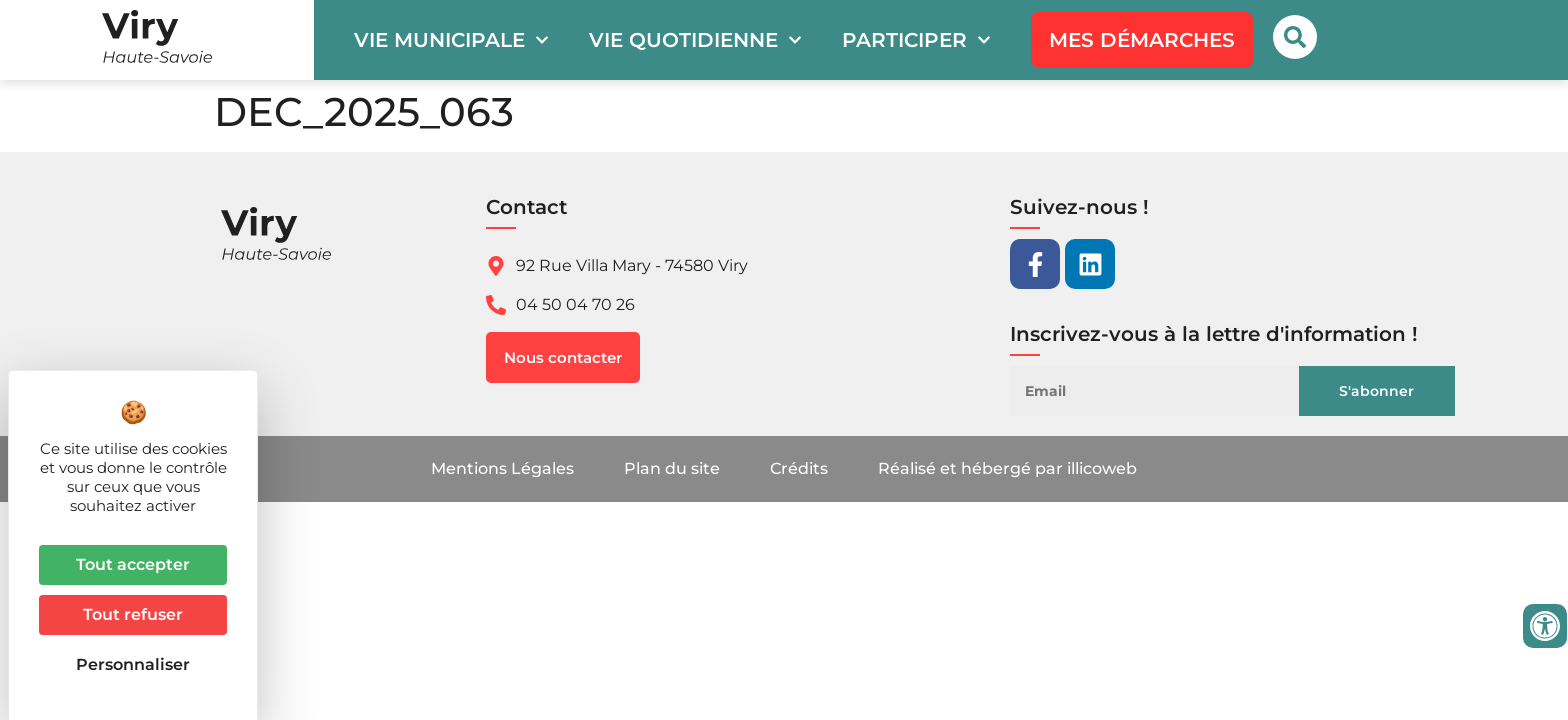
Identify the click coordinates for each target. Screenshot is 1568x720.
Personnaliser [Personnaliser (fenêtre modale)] (133, 664)
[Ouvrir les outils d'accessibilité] (1545, 626)
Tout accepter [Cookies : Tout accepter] (133, 564)
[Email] (1169, 391)
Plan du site (672, 468)
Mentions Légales (502, 468)
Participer (916, 40)
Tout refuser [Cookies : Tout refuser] (133, 614)
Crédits (799, 468)
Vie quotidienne (695, 40)
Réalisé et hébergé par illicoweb (1007, 468)
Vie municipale (451, 40)
